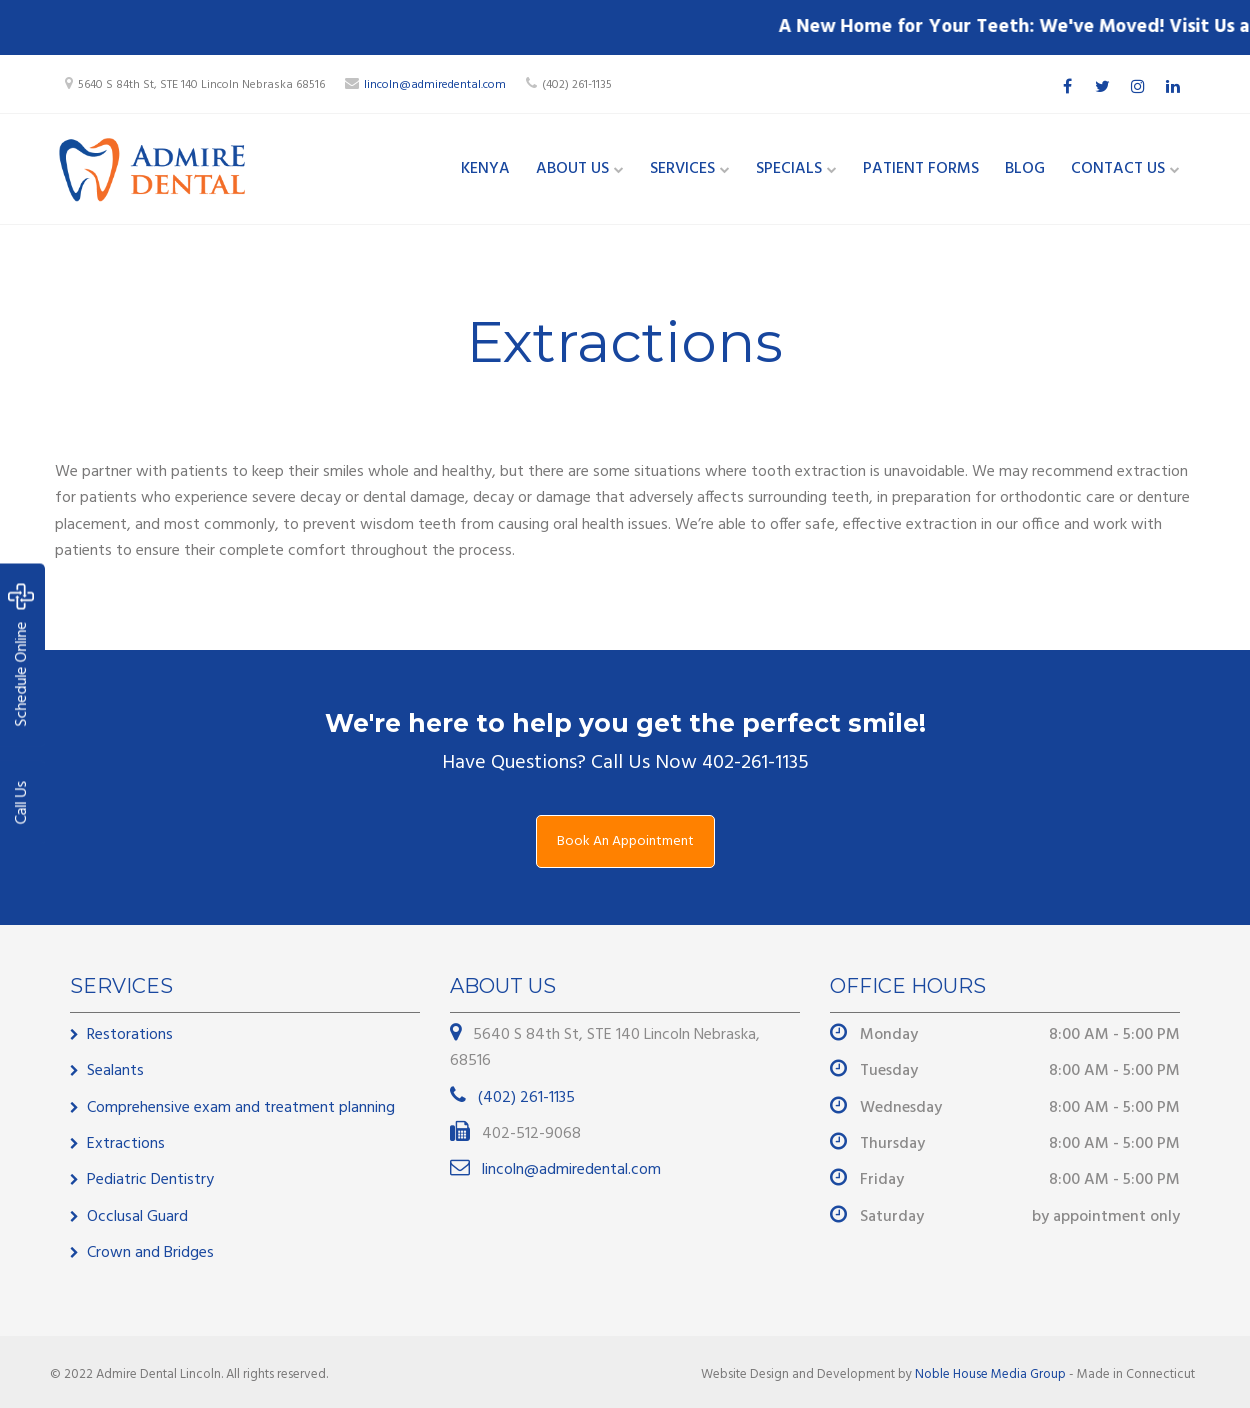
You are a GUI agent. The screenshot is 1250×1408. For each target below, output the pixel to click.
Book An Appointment (625, 841)
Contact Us (1118, 169)
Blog (1025, 169)
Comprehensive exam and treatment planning (241, 1108)
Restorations (130, 1035)
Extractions (126, 1144)
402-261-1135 (755, 763)
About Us (572, 169)
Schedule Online (21, 655)
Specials (789, 169)
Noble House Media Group (990, 1374)
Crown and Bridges (150, 1253)
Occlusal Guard (137, 1217)
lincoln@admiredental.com (435, 85)
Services (682, 169)
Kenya (485, 169)
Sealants (115, 1071)
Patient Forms (921, 169)
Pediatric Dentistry (150, 1180)
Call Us (22, 803)
